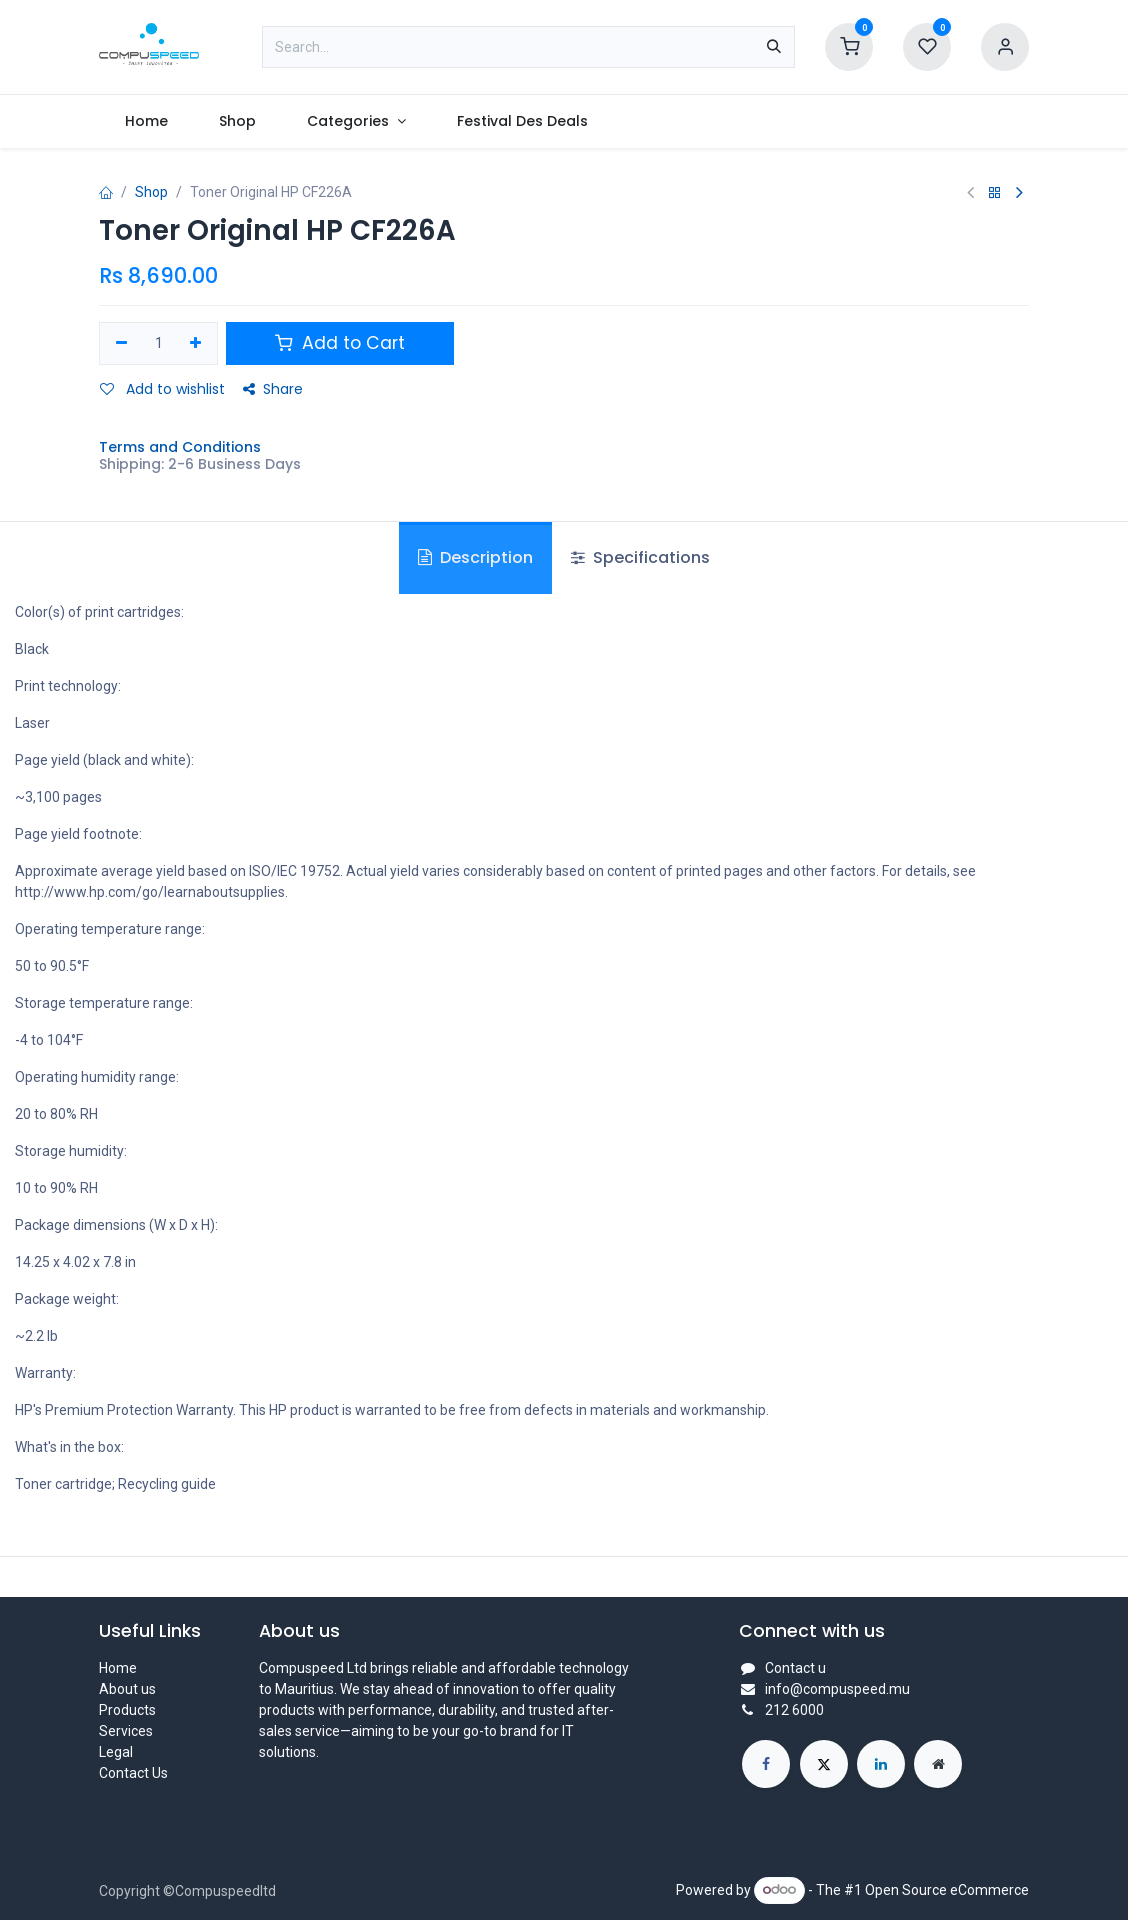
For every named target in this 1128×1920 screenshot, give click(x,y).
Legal (116, 1752)
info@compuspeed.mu (837, 1689)
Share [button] (273, 389)
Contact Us (133, 1773)
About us (127, 1689)
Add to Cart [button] (340, 343)
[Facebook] (766, 1764)
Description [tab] (475, 557)
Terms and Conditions (180, 447)
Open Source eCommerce (947, 1889)
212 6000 (794, 1710)
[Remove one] (121, 344)
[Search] (774, 47)
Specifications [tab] (640, 557)
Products (127, 1710)
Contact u (795, 1668)
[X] (824, 1764)
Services (126, 1731)
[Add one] (196, 344)
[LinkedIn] (881, 1764)
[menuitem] (146, 121)
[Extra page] (938, 1764)
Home (118, 1668)
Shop (151, 192)
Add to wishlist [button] (162, 389)
